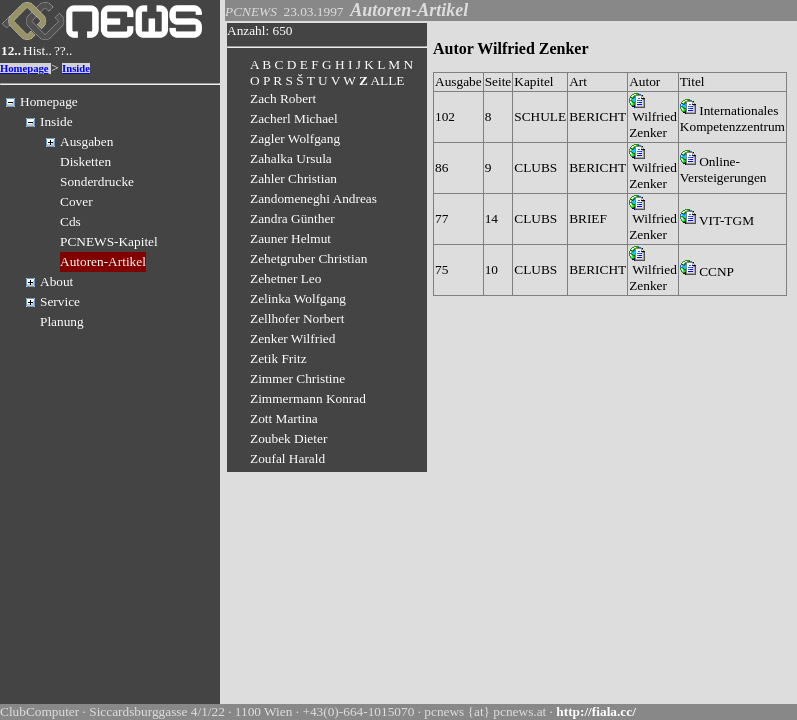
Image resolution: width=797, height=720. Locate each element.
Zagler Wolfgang (295, 138)
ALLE (387, 80)
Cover (76, 201)
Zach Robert (283, 98)
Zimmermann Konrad (308, 398)
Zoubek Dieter (288, 438)
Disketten (85, 161)
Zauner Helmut (290, 238)
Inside (76, 68)
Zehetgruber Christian (308, 258)
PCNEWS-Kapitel (109, 241)
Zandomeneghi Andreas (313, 198)
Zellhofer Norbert (297, 318)
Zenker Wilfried (292, 338)
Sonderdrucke (97, 181)
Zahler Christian (293, 178)
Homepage (24, 68)
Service (60, 301)
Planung (62, 321)
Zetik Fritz (278, 358)
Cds (70, 221)
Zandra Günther (292, 218)
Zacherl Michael (294, 118)
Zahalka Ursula (291, 158)
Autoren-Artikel (103, 261)
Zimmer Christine (297, 378)
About (56, 281)
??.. (63, 50)
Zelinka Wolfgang (298, 298)
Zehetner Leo (285, 278)
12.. (11, 50)
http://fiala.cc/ (596, 711)
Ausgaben (86, 141)
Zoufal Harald (287, 458)
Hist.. (37, 50)
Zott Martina (284, 418)
